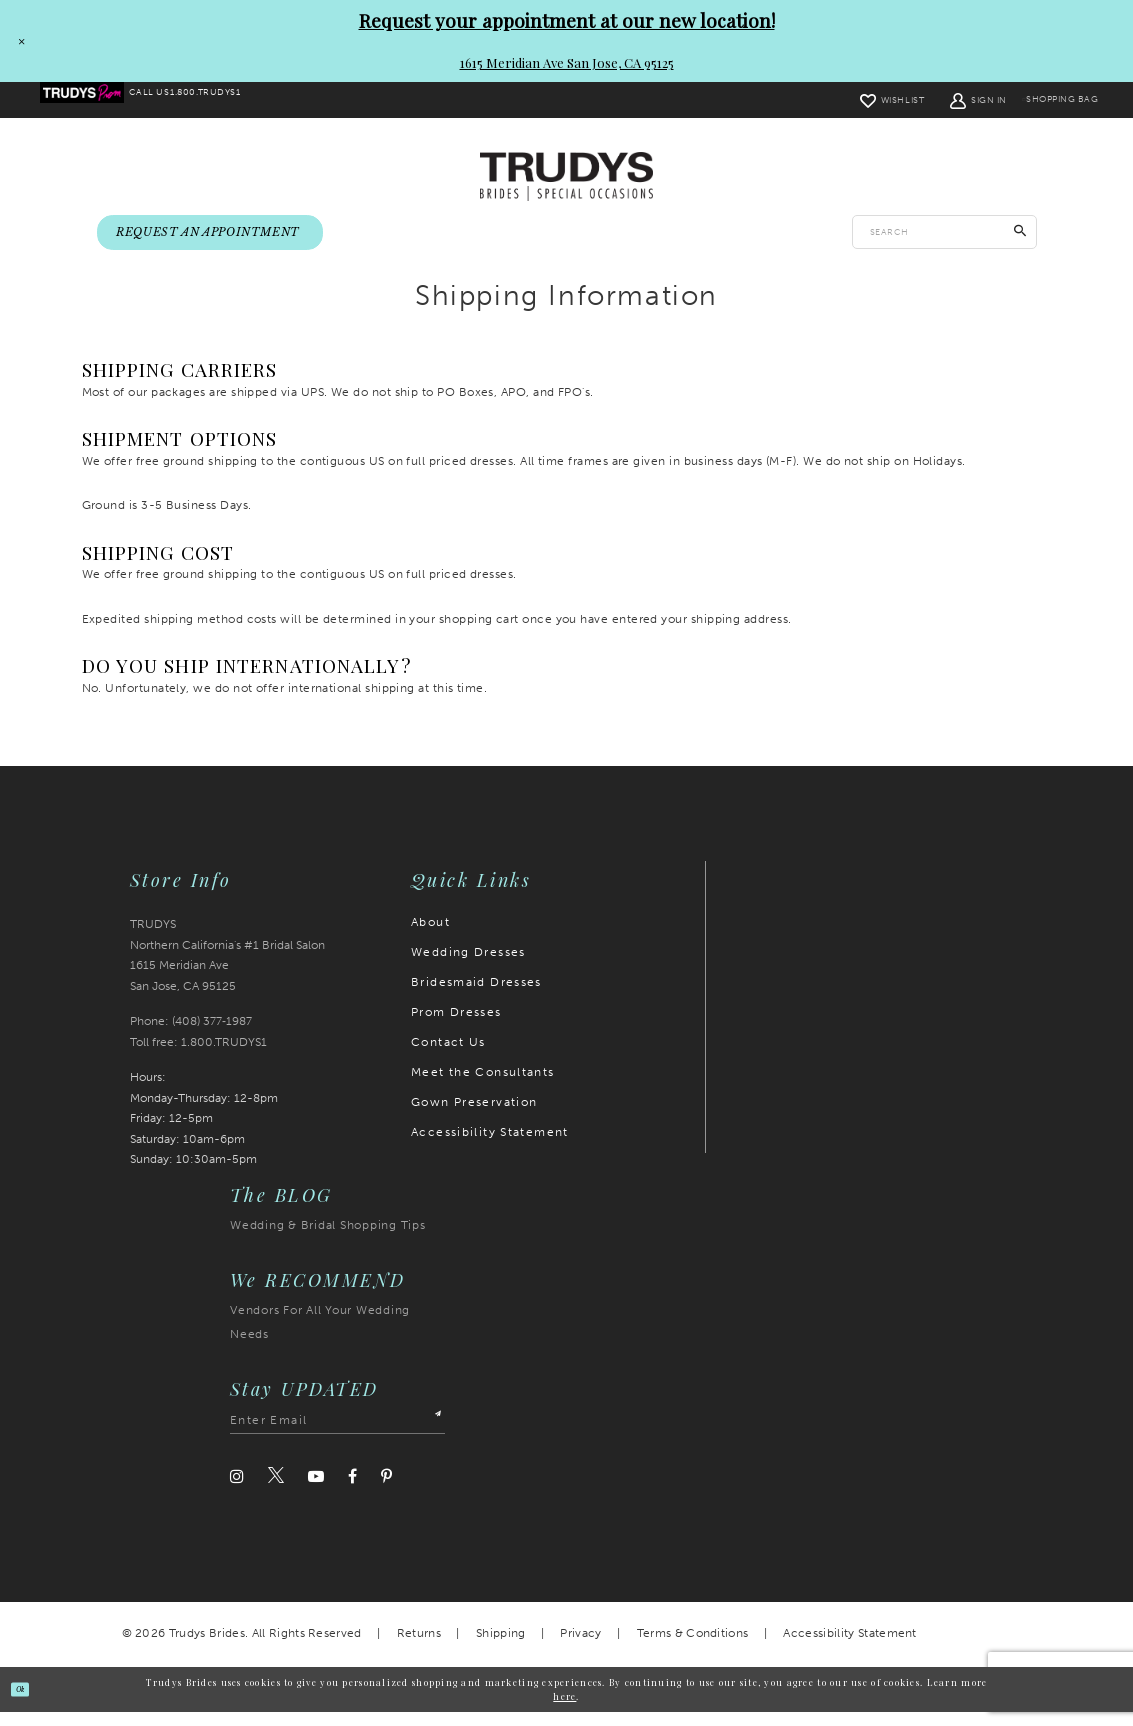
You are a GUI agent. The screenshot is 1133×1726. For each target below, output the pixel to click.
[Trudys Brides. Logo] (566, 177)
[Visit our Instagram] (237, 1490)
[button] (940, 100)
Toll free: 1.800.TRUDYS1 (198, 1056)
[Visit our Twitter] (276, 1490)
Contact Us (448, 1056)
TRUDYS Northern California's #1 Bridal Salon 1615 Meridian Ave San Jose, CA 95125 (227, 969)
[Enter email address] (337, 1434)
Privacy (580, 1647)
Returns (419, 1647)
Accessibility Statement (490, 1146)
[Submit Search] (1020, 234)
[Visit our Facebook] (352, 1490)
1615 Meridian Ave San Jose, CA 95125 (567, 62)
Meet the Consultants (483, 1086)
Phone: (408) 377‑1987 (191, 1035)
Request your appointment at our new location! (567, 20)
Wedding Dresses (468, 966)
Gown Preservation (474, 1116)
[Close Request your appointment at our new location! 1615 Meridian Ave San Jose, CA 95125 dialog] (17, 41)
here (564, 1709)
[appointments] (210, 234)
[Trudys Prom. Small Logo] (94, 101)
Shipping (501, 1647)
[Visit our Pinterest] (386, 1490)
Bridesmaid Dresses (476, 996)
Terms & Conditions (693, 1647)
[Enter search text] (944, 234)
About (430, 936)
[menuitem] (94, 101)
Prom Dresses (456, 1026)
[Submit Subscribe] (430, 1434)
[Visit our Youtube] (316, 1490)
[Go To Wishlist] (854, 100)
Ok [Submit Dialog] (31, 1702)
